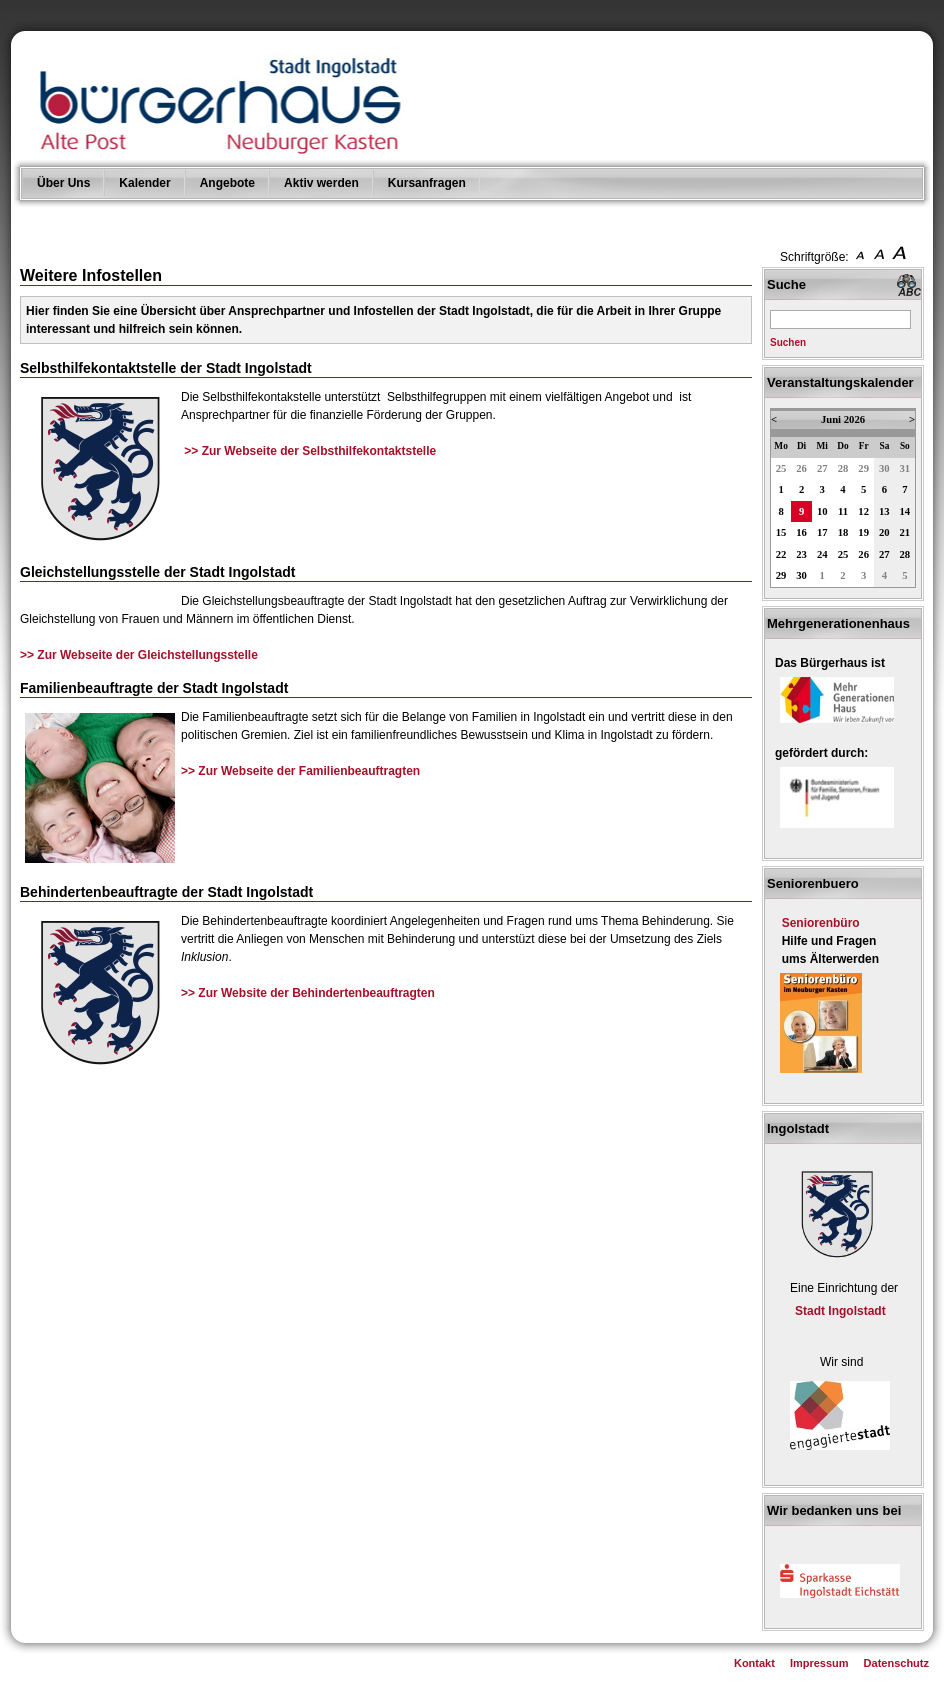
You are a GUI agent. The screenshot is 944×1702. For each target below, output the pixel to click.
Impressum (819, 1663)
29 (863, 468)
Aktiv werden (321, 183)
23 (801, 554)
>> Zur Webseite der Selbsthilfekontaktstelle (310, 451)
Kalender (144, 183)
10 (822, 511)
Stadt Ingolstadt (840, 1311)
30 (884, 468)
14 (905, 511)
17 (822, 532)
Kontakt (754, 1663)
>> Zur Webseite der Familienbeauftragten (300, 771)
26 (801, 468)
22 (781, 554)
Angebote (227, 183)
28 (843, 468)
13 (884, 511)
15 (781, 532)
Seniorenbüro (821, 923)
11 (843, 511)
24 (822, 554)
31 (905, 468)
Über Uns (63, 183)
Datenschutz (896, 1663)
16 (801, 532)
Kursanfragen (427, 183)
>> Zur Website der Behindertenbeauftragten (308, 993)
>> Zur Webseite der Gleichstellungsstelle (139, 655)
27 (822, 468)
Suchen (788, 342)
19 (863, 532)
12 (863, 511)
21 (905, 532)
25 (781, 468)
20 (884, 532)
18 (843, 532)
